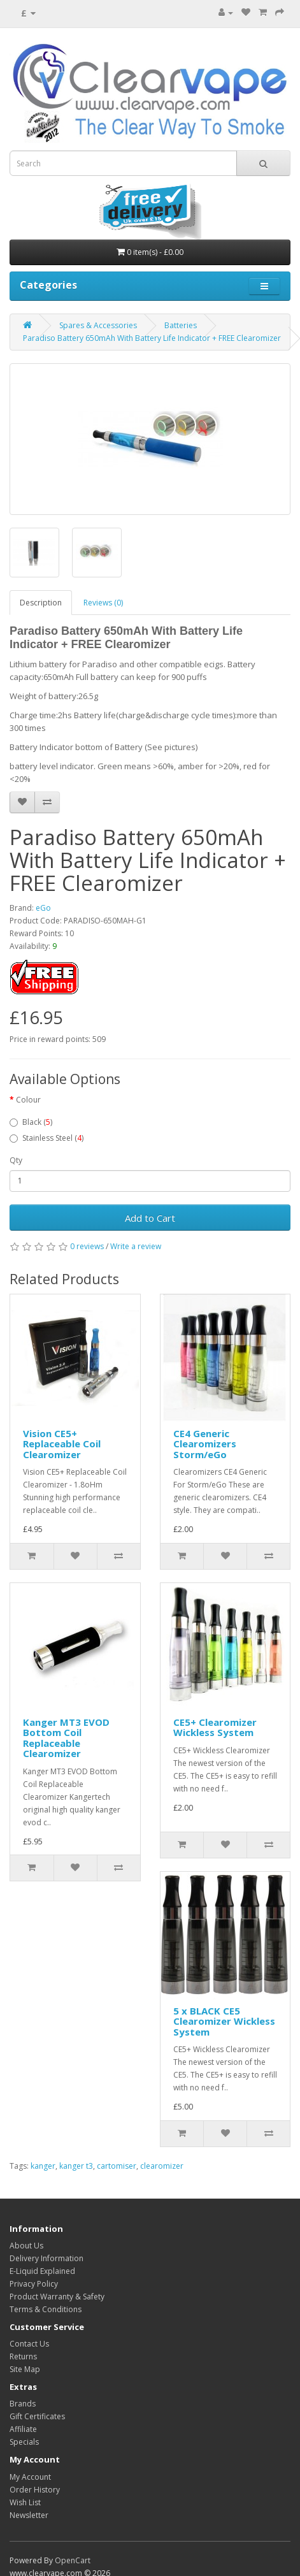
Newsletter (29, 2515)
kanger (43, 2165)
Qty (16, 1160)
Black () (31, 1122)
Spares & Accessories (98, 325)
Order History (35, 2489)
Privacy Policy (34, 2283)
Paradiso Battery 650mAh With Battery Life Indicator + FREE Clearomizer (152, 338)
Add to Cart (150, 1218)
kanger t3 (76, 2165)
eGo (43, 907)
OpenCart (72, 2560)
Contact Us (29, 2343)
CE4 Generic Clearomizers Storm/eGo (204, 1444)
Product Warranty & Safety (57, 2296)
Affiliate (23, 2429)
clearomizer (161, 2165)
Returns (23, 2356)
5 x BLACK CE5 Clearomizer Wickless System (224, 2021)
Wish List (25, 2502)
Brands (23, 2403)
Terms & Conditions (46, 2309)
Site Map (25, 2369)
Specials (24, 2441)
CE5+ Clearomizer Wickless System (215, 1727)
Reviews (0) (103, 602)
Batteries (180, 325)
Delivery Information (46, 2258)
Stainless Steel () (46, 1137)
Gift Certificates (37, 2416)
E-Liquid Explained (42, 2271)
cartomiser (116, 2165)
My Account (30, 2476)
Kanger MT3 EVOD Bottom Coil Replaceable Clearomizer (66, 1738)
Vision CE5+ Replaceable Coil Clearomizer (62, 1444)
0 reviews (87, 1246)
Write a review (135, 1246)
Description (41, 602)
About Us (26, 2245)
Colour (28, 1099)
